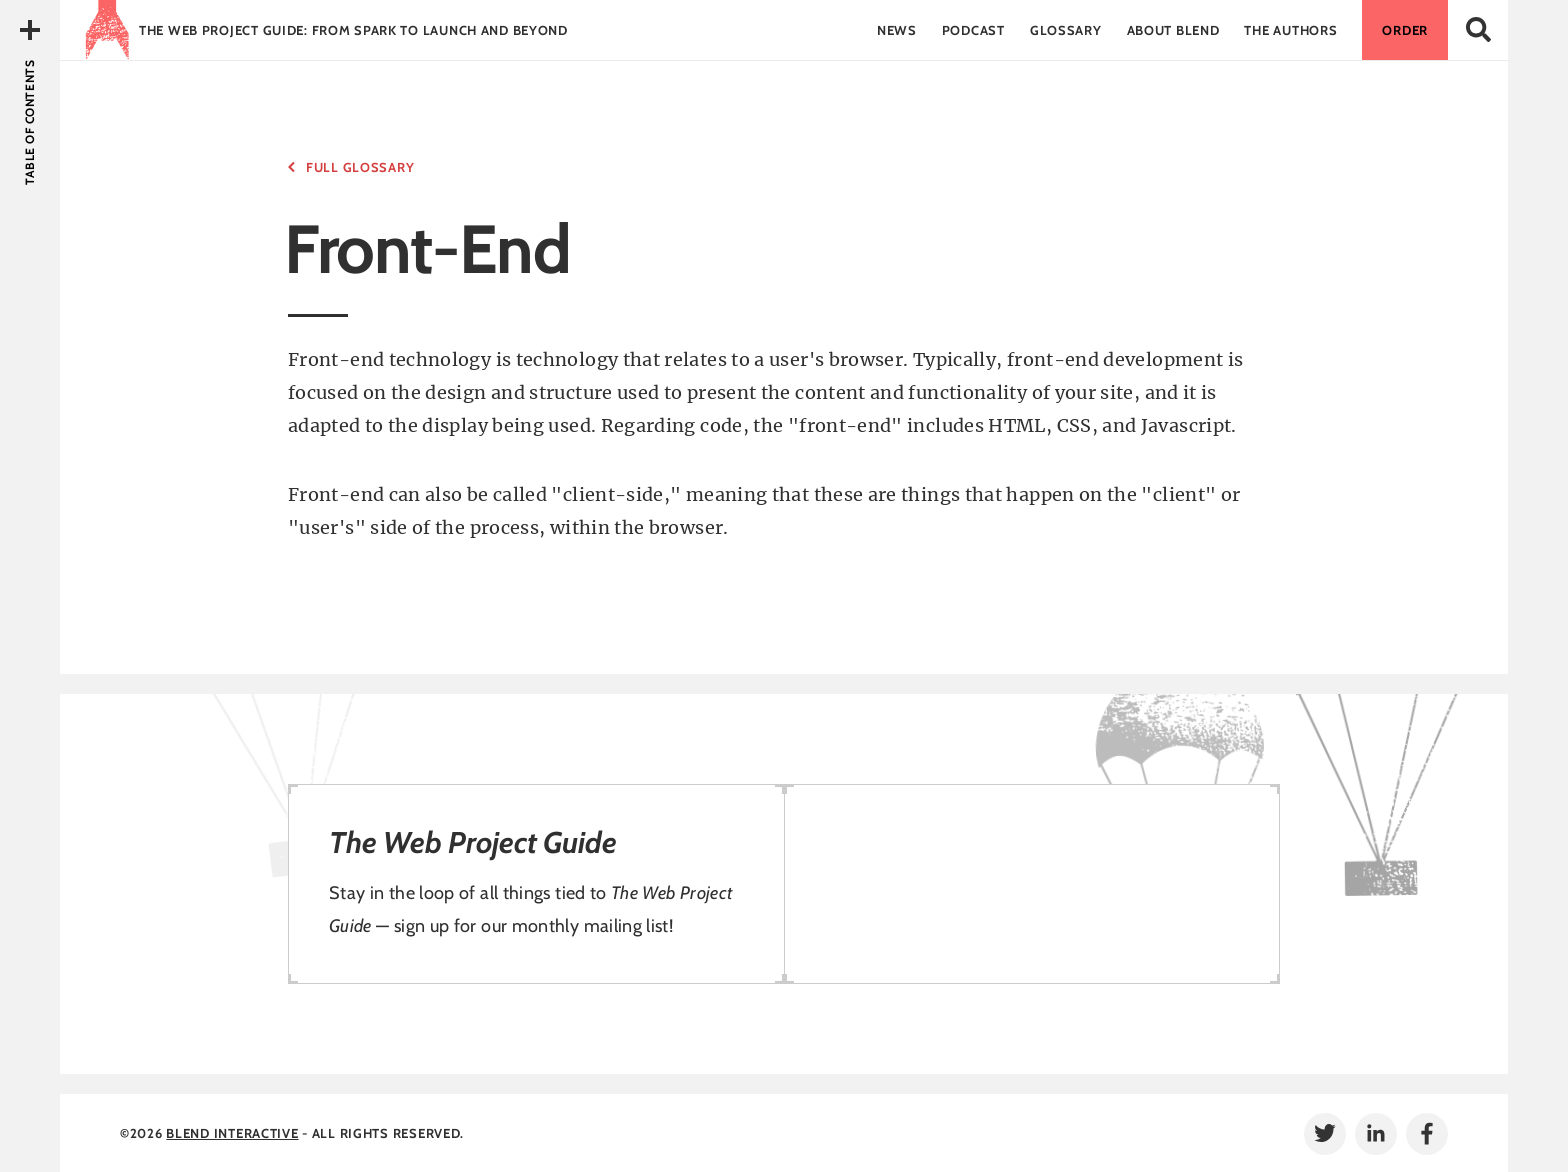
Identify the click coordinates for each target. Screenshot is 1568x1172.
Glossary (1066, 30)
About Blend (1173, 30)
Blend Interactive (232, 1133)
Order (1405, 30)
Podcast (973, 30)
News (897, 30)
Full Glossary (360, 167)
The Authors (1290, 30)
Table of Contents (29, 122)
